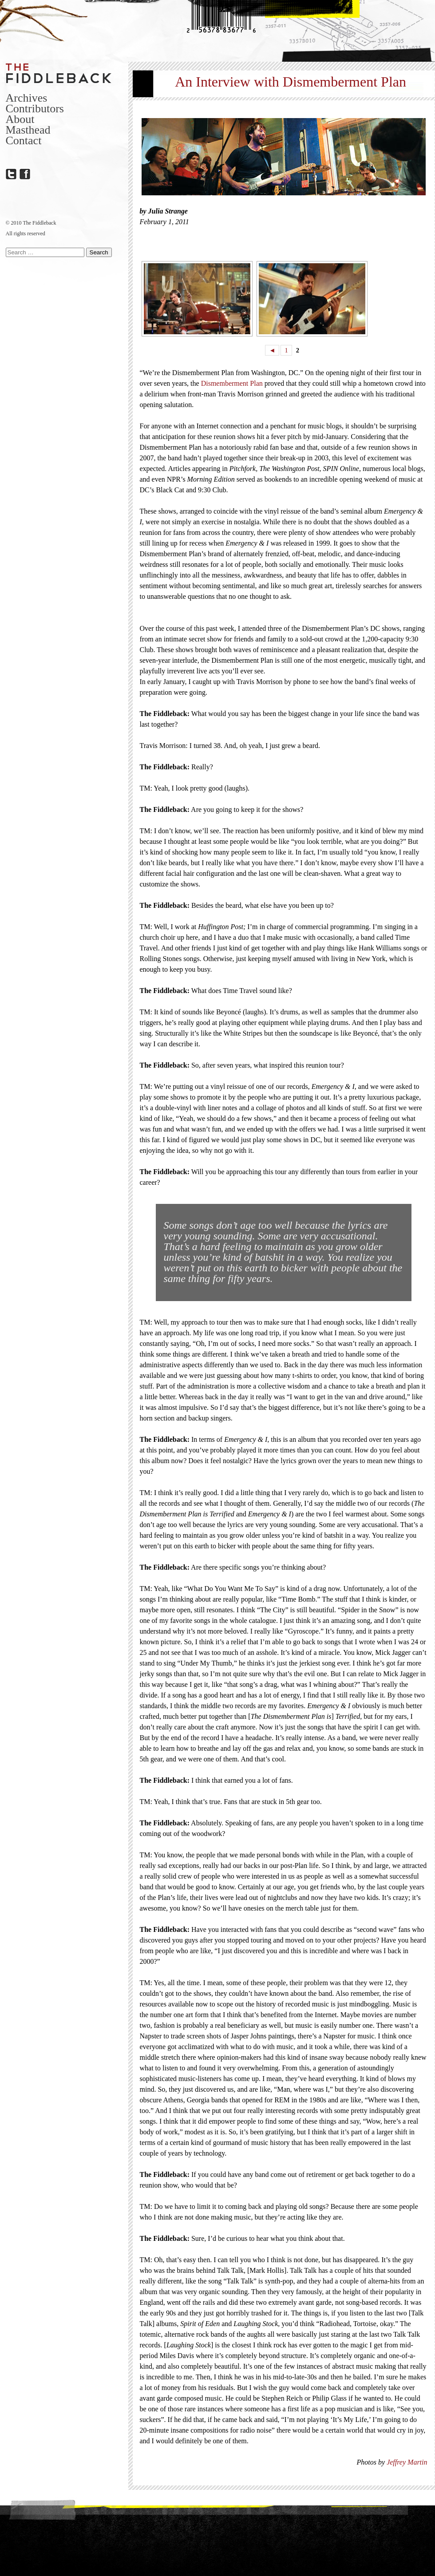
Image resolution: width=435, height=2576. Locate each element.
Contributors (35, 108)
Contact (24, 140)
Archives (26, 97)
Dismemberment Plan (232, 383)
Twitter (11, 174)
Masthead (28, 129)
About (20, 119)
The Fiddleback (59, 72)
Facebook (25, 174)
